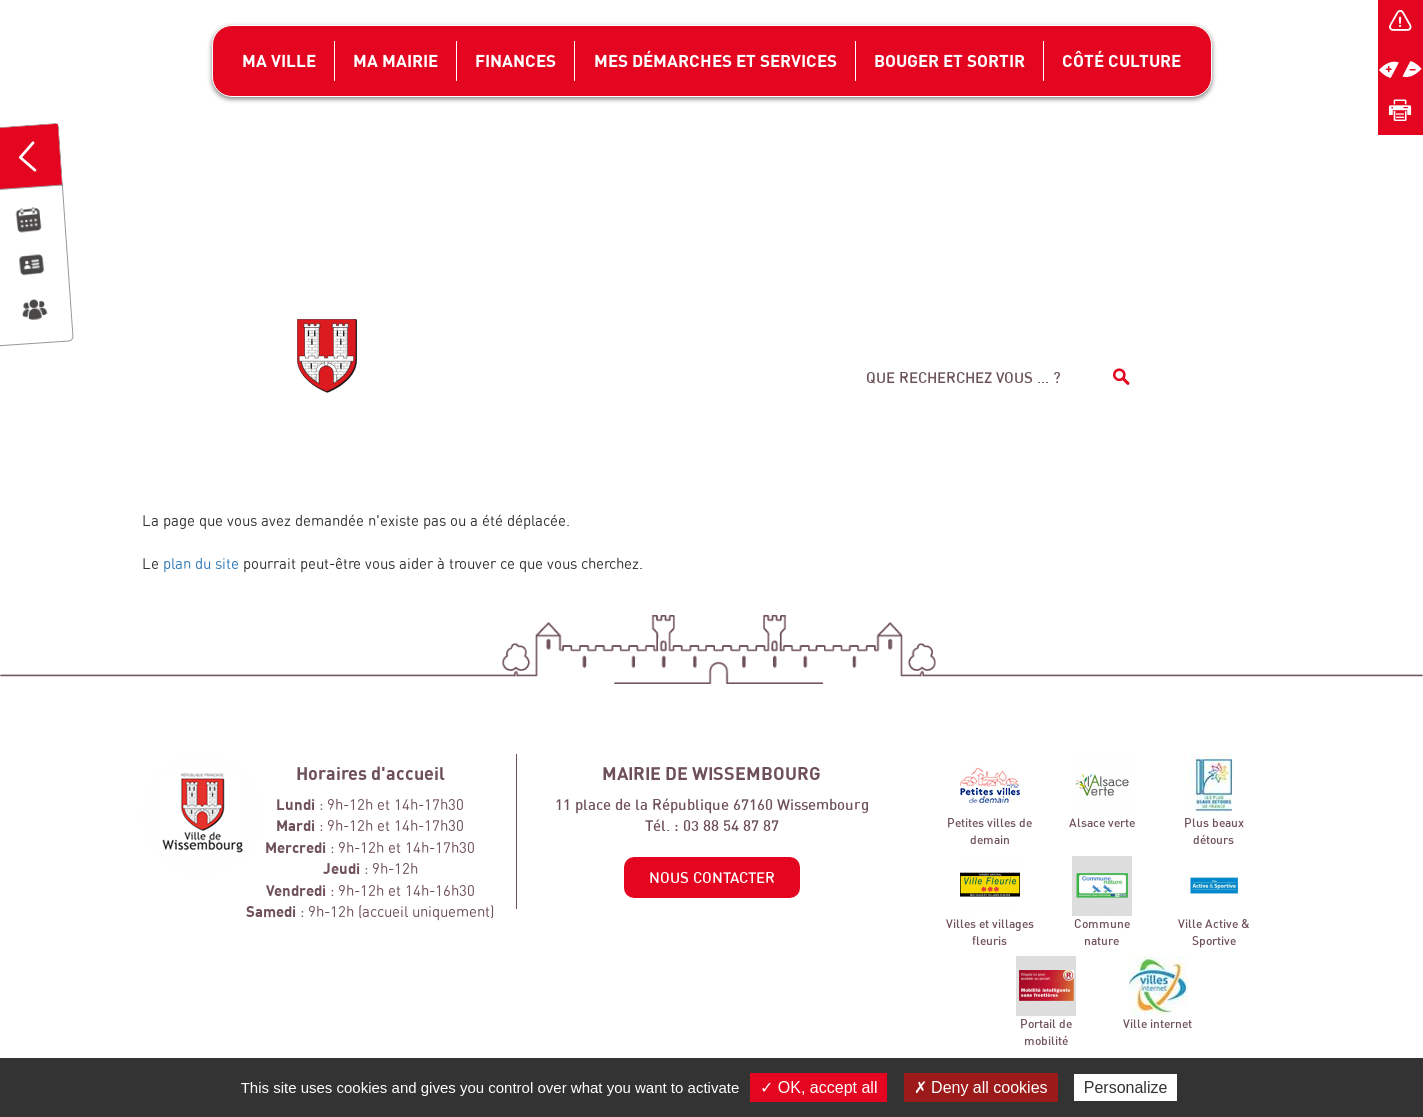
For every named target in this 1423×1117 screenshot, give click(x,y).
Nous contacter (712, 877)
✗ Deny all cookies (981, 1087)
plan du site (201, 563)
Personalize (1126, 1087)
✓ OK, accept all (818, 1087)
